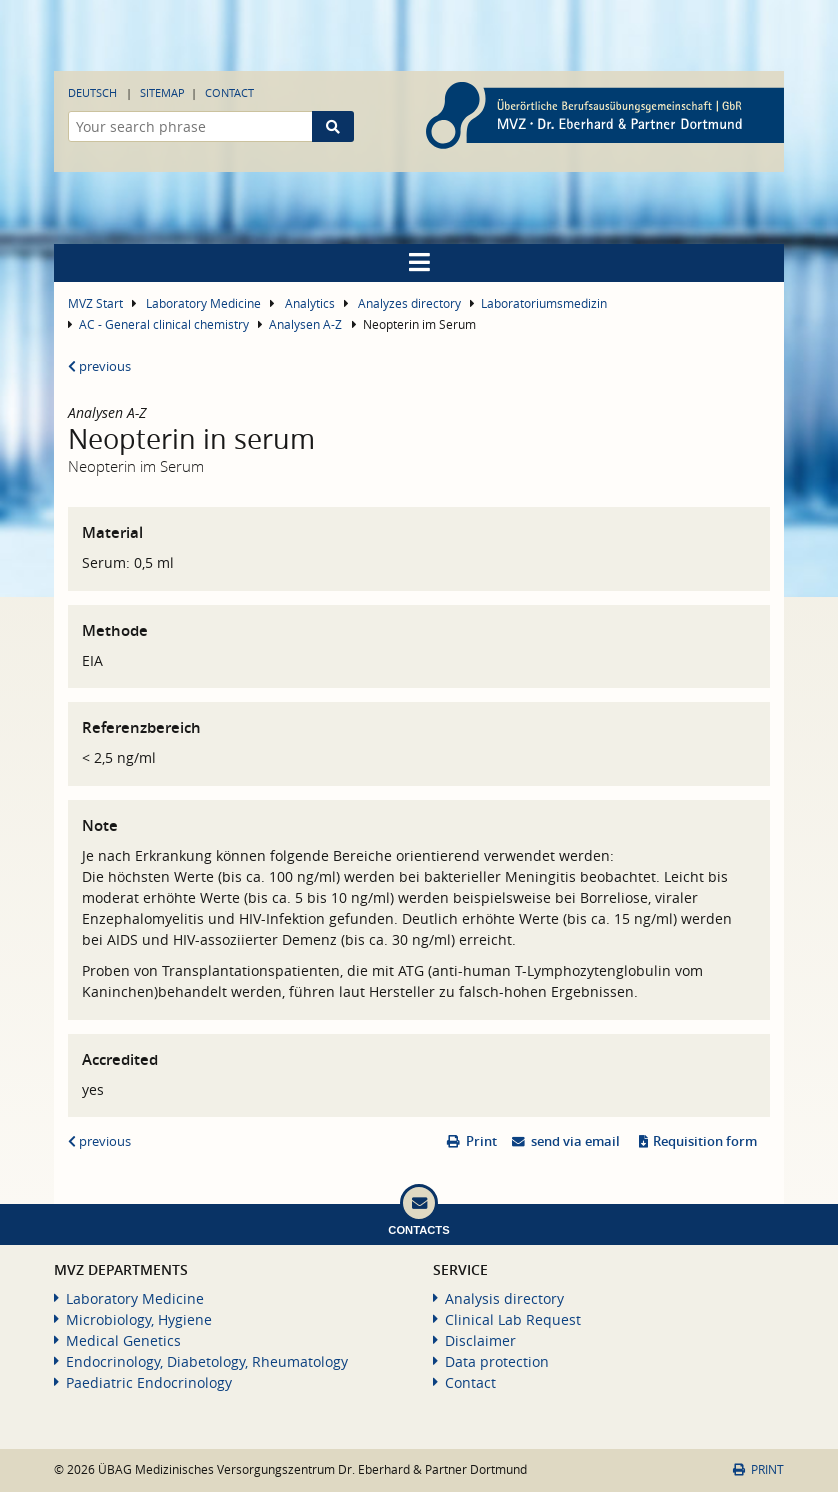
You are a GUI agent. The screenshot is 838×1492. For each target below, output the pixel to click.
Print (481, 1141)
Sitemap (162, 92)
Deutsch (92, 92)
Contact (229, 92)
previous (99, 366)
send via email (575, 1141)
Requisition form (705, 1141)
